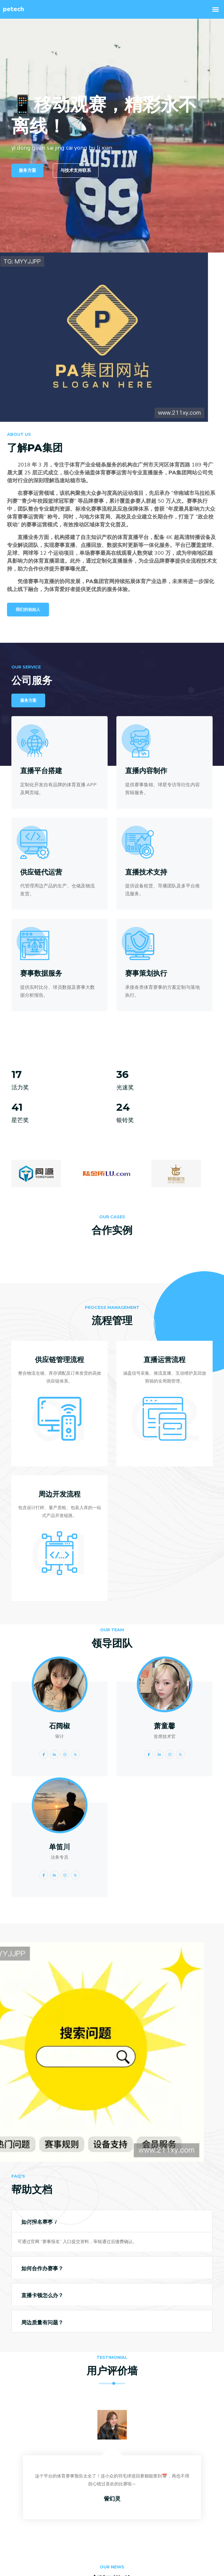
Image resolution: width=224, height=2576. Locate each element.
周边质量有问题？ (42, 2322)
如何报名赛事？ (39, 2222)
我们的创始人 (28, 609)
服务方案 (27, 170)
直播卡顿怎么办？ (42, 2295)
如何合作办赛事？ (42, 2268)
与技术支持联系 (75, 170)
